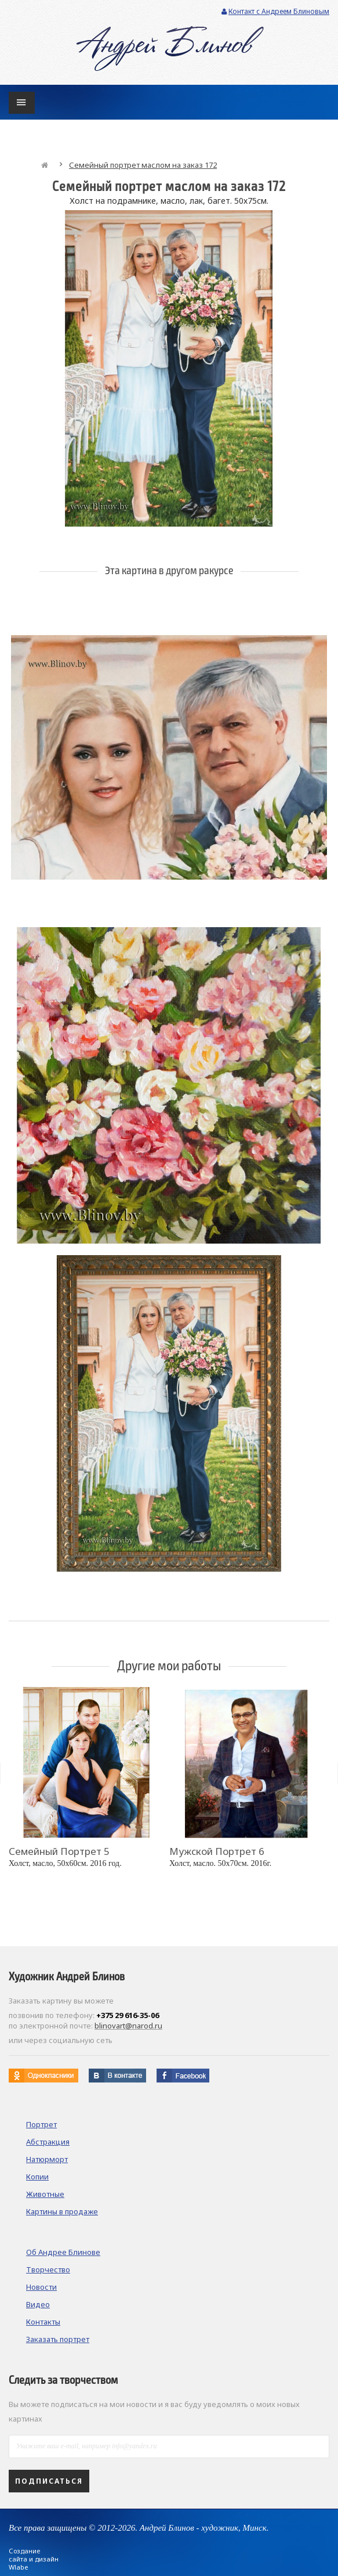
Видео (38, 2304)
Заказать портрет (57, 2339)
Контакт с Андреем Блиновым (275, 11)
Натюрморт (47, 2159)
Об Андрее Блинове (63, 2252)
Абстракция (48, 2142)
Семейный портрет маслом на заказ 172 (143, 165)
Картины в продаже (62, 2211)
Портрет (41, 2124)
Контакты (43, 2321)
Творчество (48, 2269)
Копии (37, 2176)
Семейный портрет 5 (59, 1851)
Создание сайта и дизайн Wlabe (34, 2559)
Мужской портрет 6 (216, 1851)
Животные (45, 2194)
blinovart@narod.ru (128, 2025)
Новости (41, 2287)
